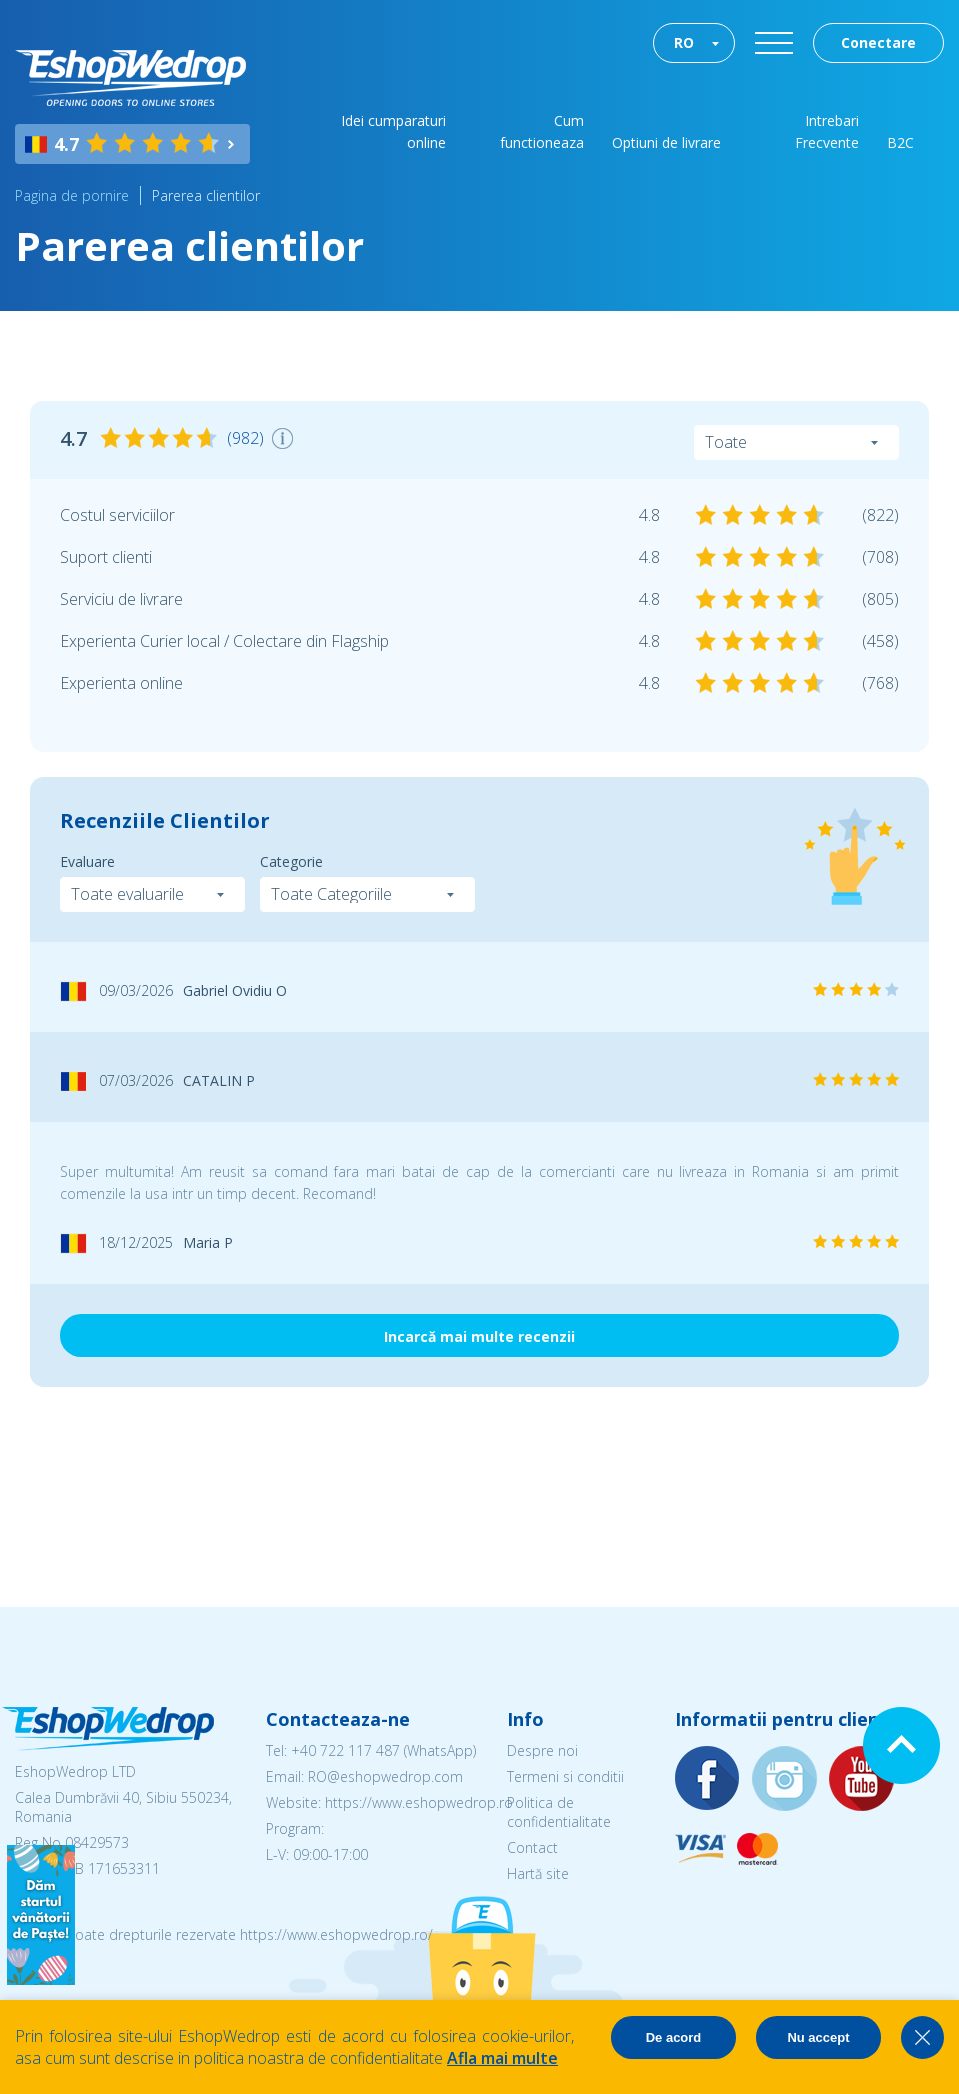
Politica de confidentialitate (559, 1812)
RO (684, 42)
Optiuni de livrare (666, 142)
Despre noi (542, 1750)
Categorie (291, 861)
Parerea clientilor (206, 195)
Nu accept (818, 2037)
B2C (900, 142)
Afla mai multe (502, 2058)
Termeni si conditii (565, 1776)
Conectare (878, 42)
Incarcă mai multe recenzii (479, 1336)
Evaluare (87, 861)
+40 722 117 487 (345, 1750)
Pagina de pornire (72, 195)
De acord (674, 2037)
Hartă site (538, 1873)
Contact (532, 1847)
